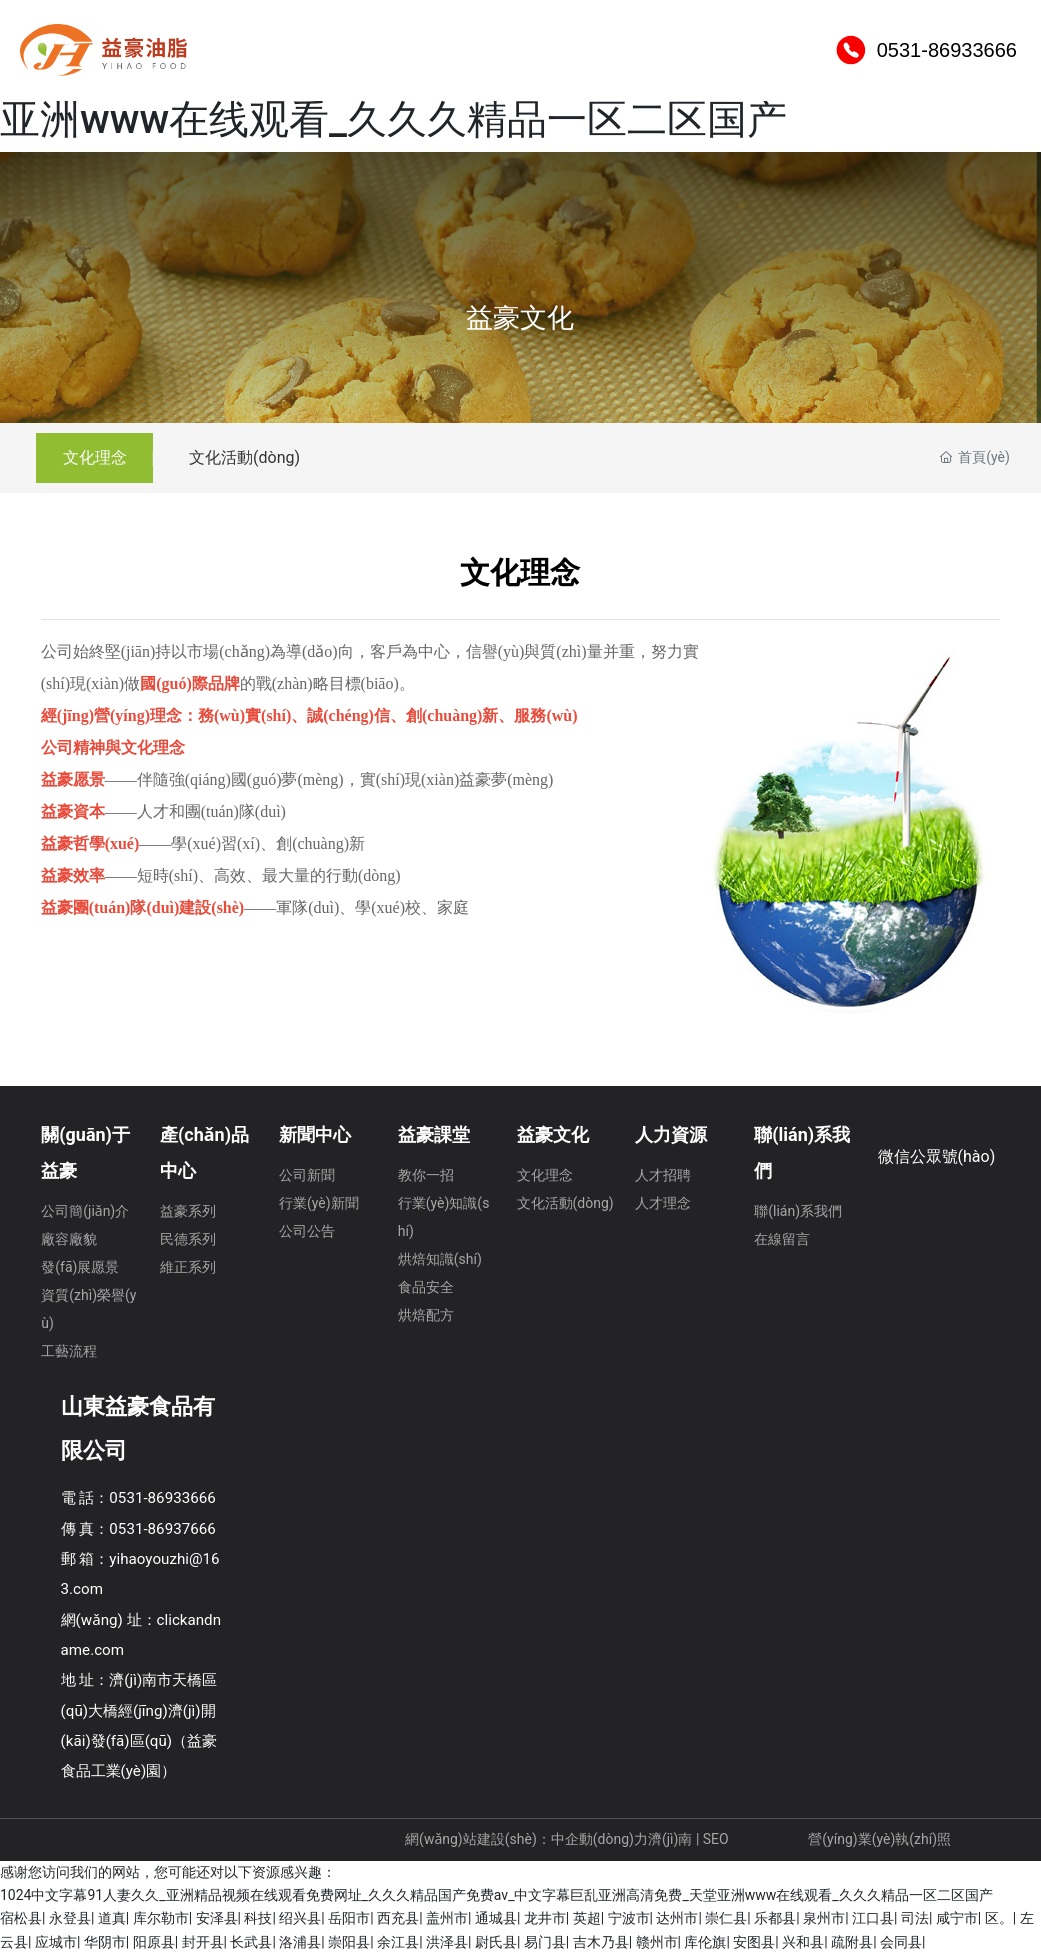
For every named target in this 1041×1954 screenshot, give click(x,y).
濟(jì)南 (670, 1839)
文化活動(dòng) (255, 457)
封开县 (203, 1942)
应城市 (56, 1942)
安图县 (754, 1942)
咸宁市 (957, 1918)
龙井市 (545, 1918)
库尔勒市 (161, 1918)
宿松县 (21, 1918)
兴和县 (803, 1942)
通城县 (496, 1918)
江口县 (873, 1918)
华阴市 (105, 1942)
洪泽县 (447, 1942)
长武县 (251, 1942)
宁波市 (629, 1918)
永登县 (70, 1918)
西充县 (398, 1918)
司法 (915, 1918)
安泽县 (217, 1918)
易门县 (545, 1942)
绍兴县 (300, 1918)
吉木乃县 (601, 1942)
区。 (999, 1918)
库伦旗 (705, 1942)
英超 (587, 1918)
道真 (112, 1918)
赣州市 (657, 1942)
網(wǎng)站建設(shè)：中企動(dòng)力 (526, 1839)
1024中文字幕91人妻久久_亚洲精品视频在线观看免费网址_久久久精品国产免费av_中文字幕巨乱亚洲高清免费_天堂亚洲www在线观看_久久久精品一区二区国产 (496, 1895)
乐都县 (775, 1918)
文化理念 (98, 457)
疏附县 (852, 1942)
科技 (258, 1918)
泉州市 (824, 1918)
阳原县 (154, 1942)
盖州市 (447, 1918)
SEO (717, 1839)
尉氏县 (496, 1942)
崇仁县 (726, 1918)
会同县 (901, 1942)
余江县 (398, 1942)
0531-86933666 (947, 100)
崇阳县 (349, 1942)
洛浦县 (300, 1942)
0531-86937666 (162, 1529)
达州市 (677, 1918)
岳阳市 (349, 1918)
